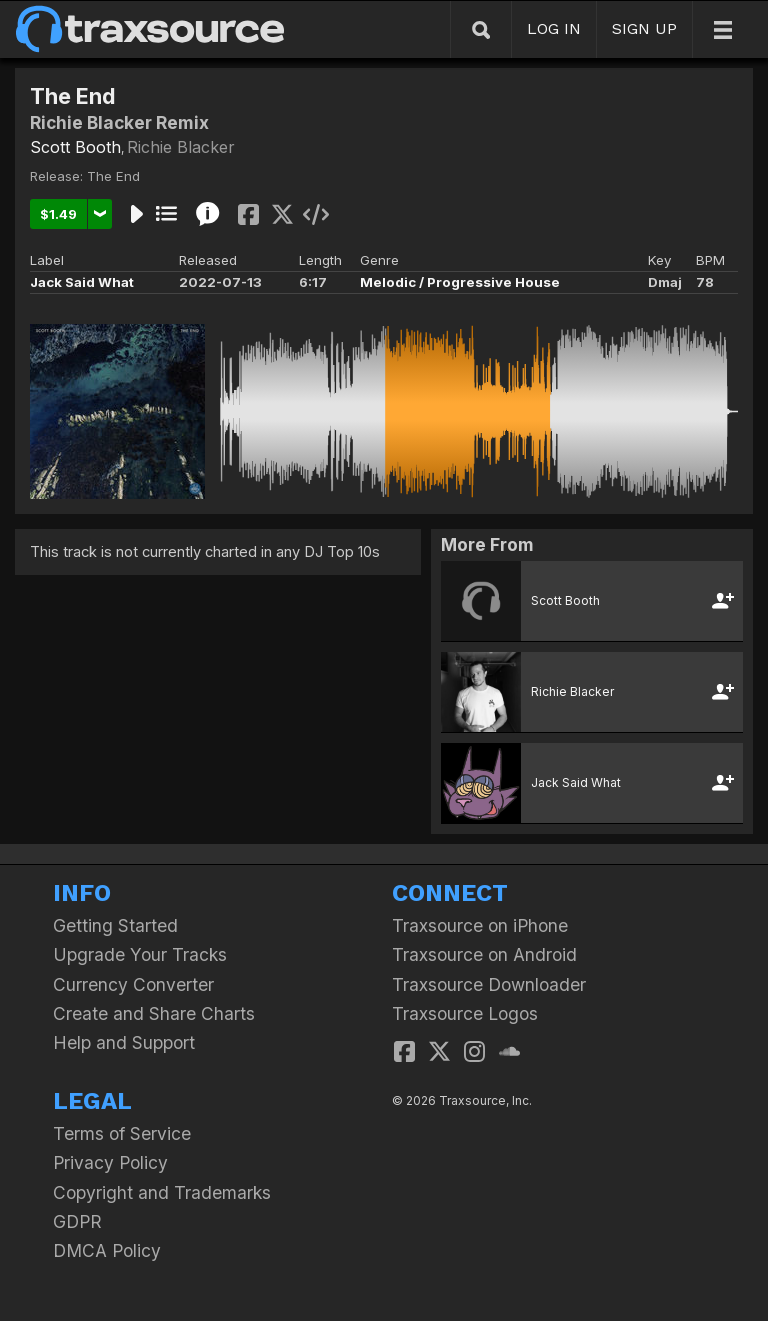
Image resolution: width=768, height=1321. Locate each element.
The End (113, 176)
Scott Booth (75, 147)
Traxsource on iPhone (480, 925)
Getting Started (115, 925)
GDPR (77, 1221)
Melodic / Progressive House (460, 282)
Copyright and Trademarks (162, 1192)
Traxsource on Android (484, 954)
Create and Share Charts (154, 1013)
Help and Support (124, 1042)
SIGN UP (644, 28)
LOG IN (554, 28)
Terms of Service (122, 1133)
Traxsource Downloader (489, 984)
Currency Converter (133, 984)
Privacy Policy (110, 1162)
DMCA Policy (107, 1250)
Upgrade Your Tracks (140, 954)
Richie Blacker (181, 147)
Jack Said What (82, 282)
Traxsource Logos (465, 1013)
